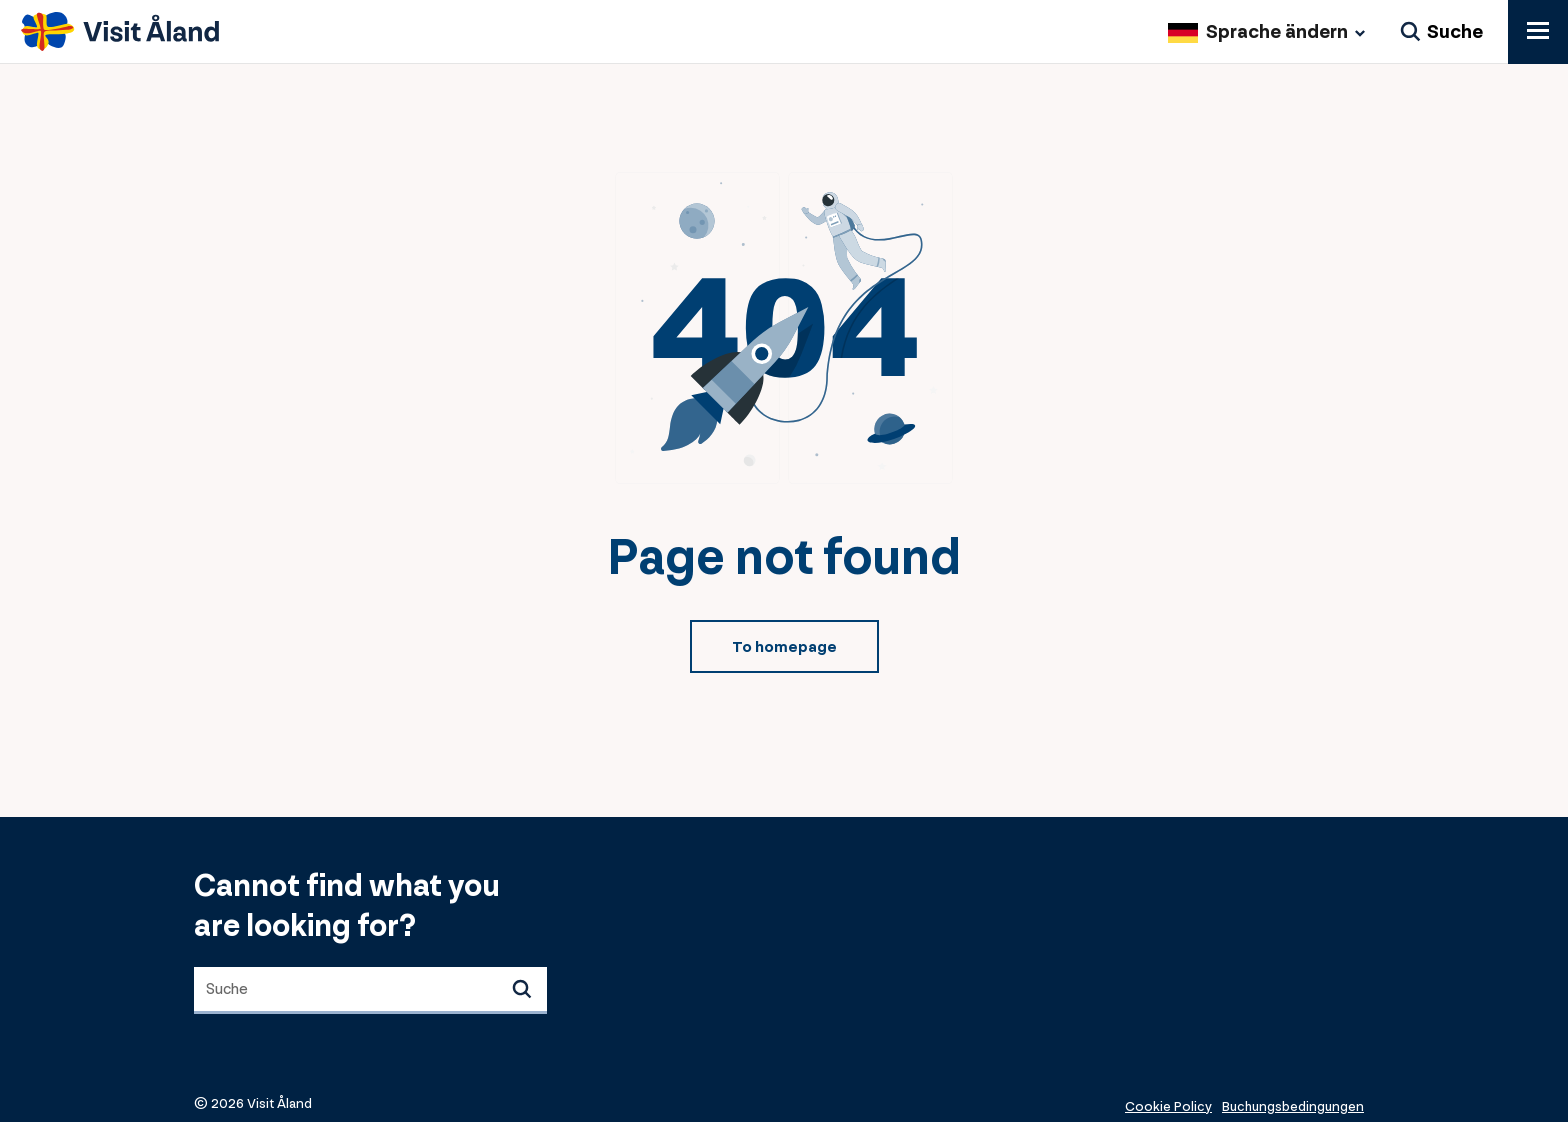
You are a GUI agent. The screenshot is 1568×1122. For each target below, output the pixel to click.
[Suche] (1441, 33)
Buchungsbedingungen (1293, 1106)
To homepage (784, 647)
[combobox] (370, 990)
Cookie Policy (1168, 1106)
